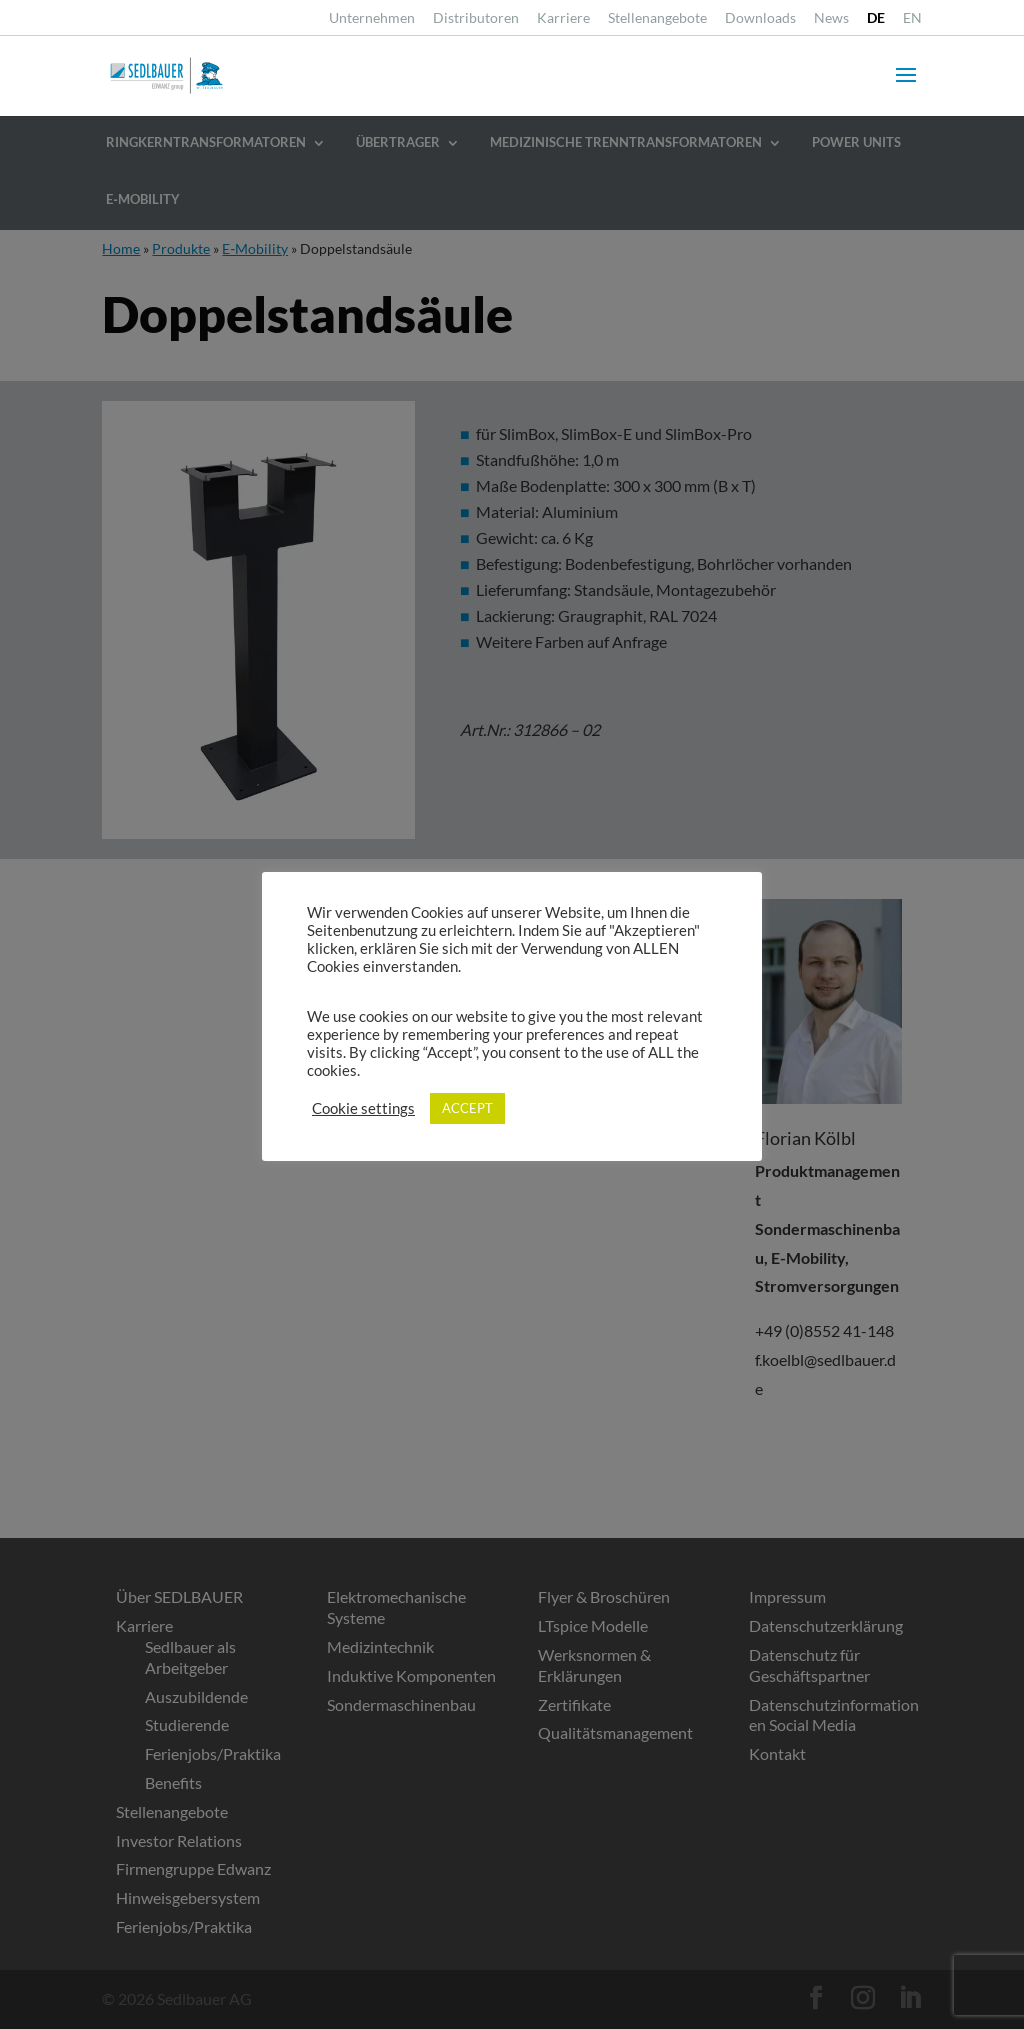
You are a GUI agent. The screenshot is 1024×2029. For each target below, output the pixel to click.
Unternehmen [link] (372, 18)
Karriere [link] (563, 18)
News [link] (831, 18)
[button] (906, 88)
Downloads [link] (760, 18)
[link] (876, 23)
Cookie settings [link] (363, 1108)
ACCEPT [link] (467, 1108)
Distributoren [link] (476, 18)
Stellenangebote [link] (657, 18)
